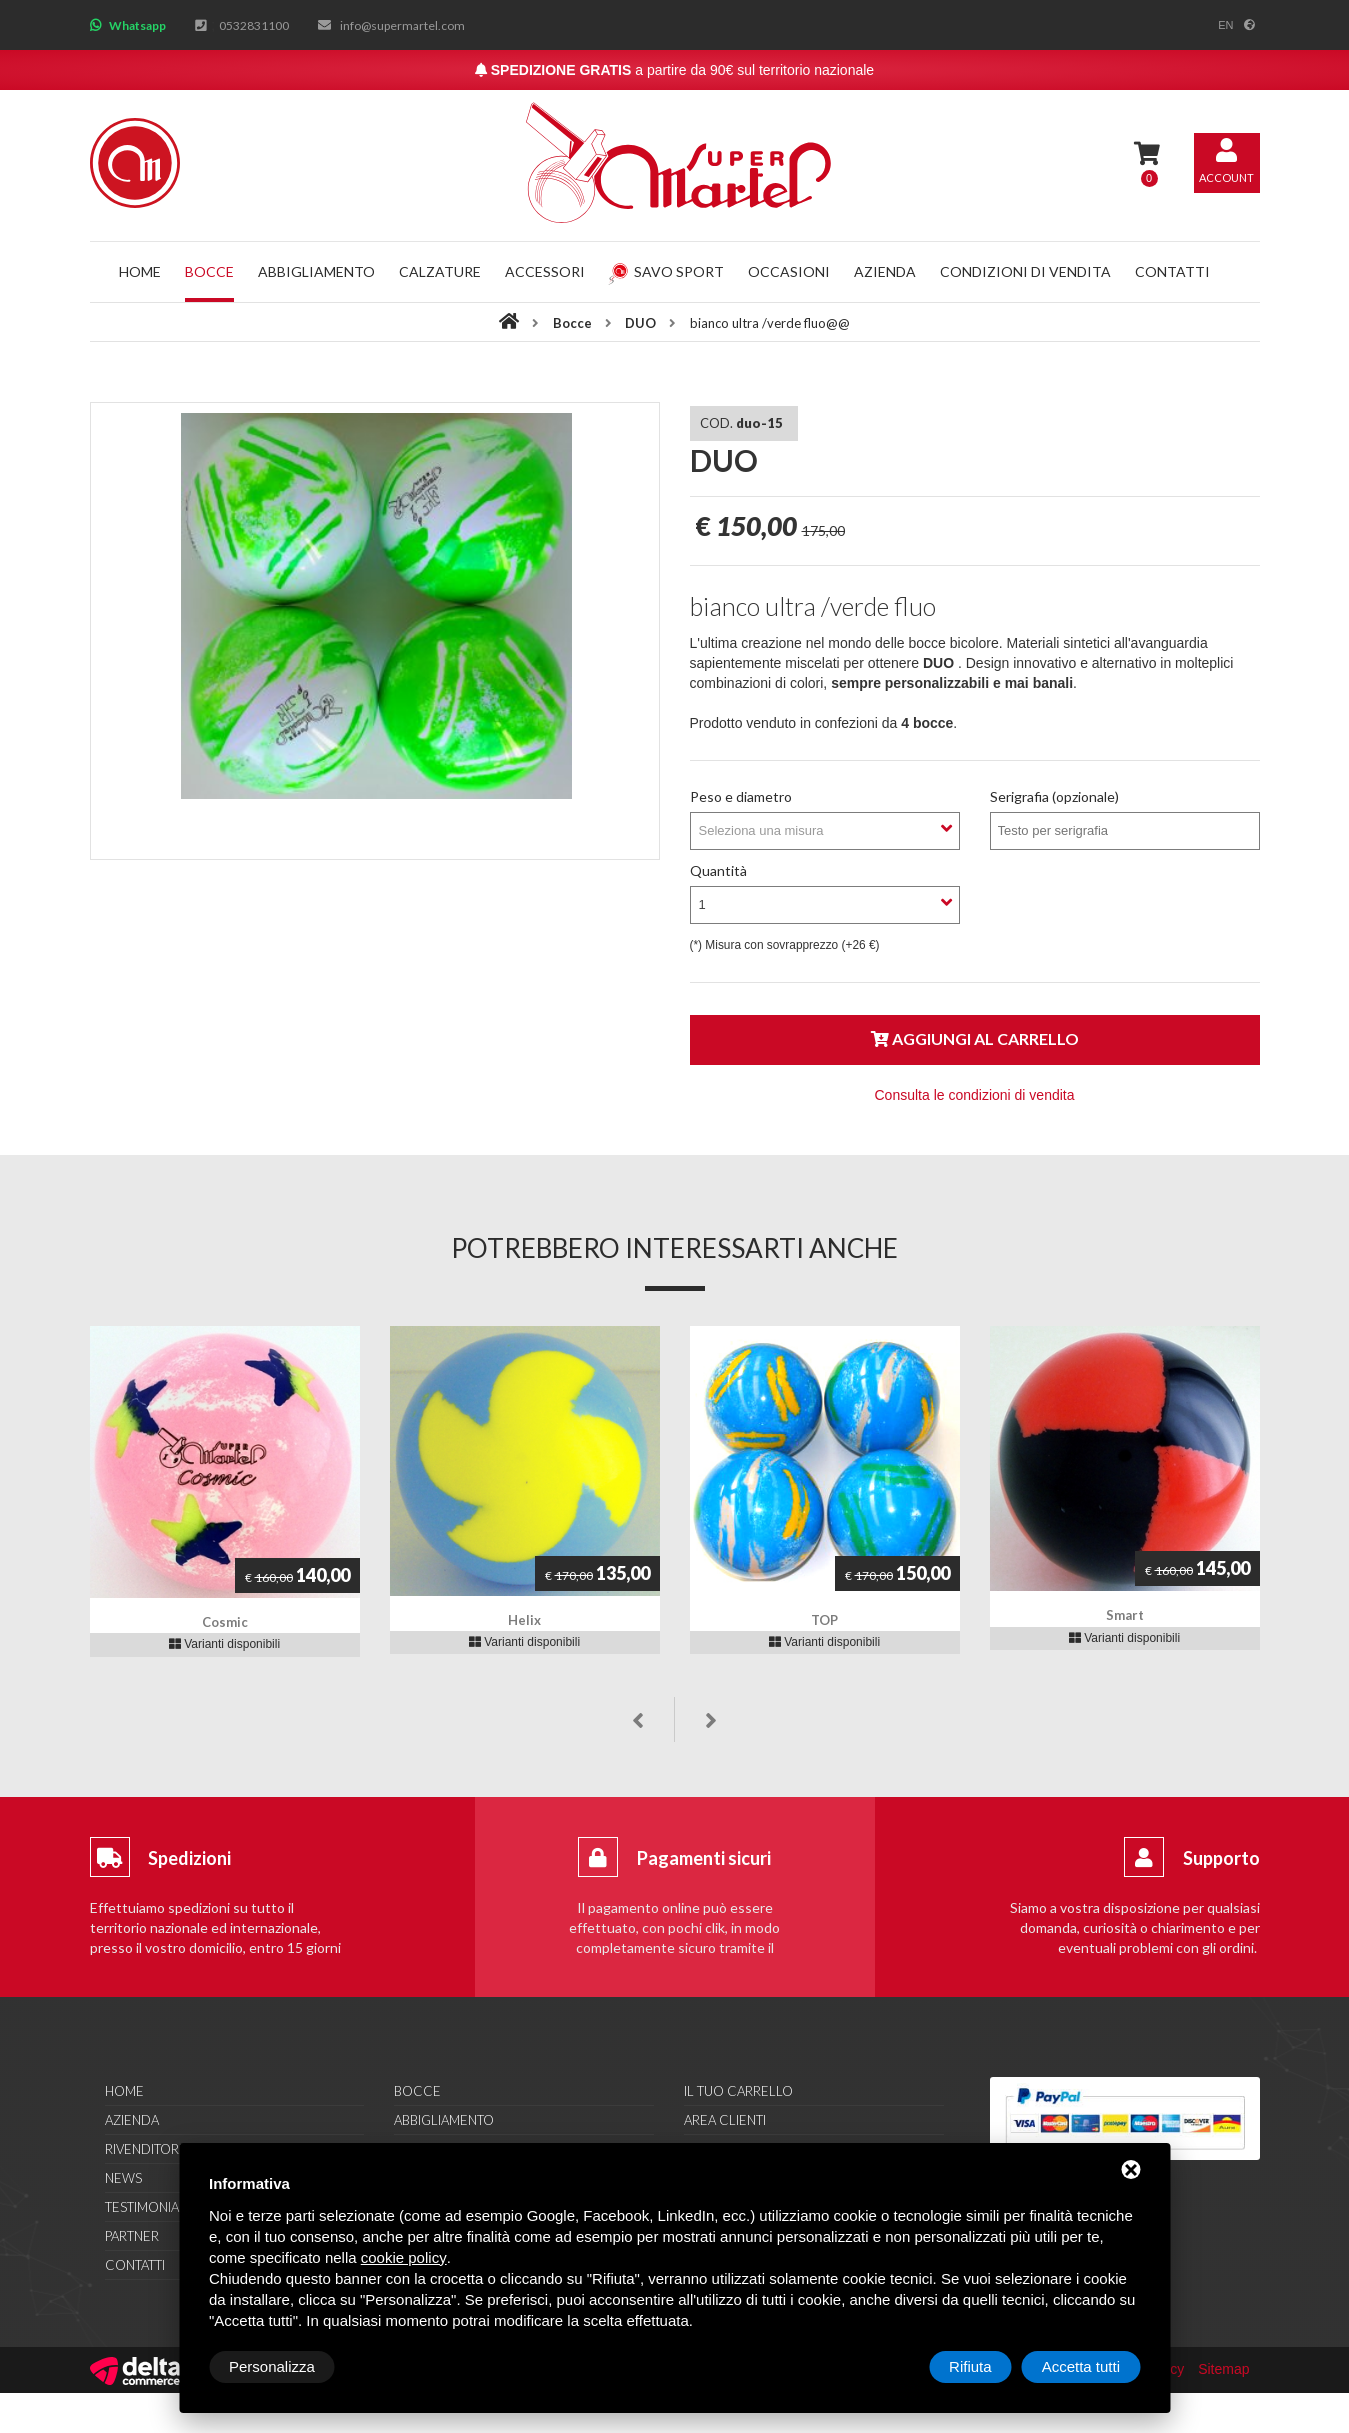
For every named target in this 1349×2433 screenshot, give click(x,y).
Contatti (1172, 271)
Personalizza (272, 2366)
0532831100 (254, 25)
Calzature (440, 271)
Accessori (545, 271)
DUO (642, 323)
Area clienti (725, 2120)
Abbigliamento (316, 271)
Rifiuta (970, 2366)
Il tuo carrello (738, 2091)
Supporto (1221, 1858)
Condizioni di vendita (1025, 271)
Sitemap (1223, 2369)
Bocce (209, 271)
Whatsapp (137, 25)
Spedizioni (189, 1858)
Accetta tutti (1081, 2366)
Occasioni (789, 271)
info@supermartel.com (402, 25)
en (1225, 25)
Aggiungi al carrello (975, 1038)
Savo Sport (666, 271)
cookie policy (404, 2257)
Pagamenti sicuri (704, 1858)
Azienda (885, 271)
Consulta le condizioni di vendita (974, 1095)
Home (140, 271)
